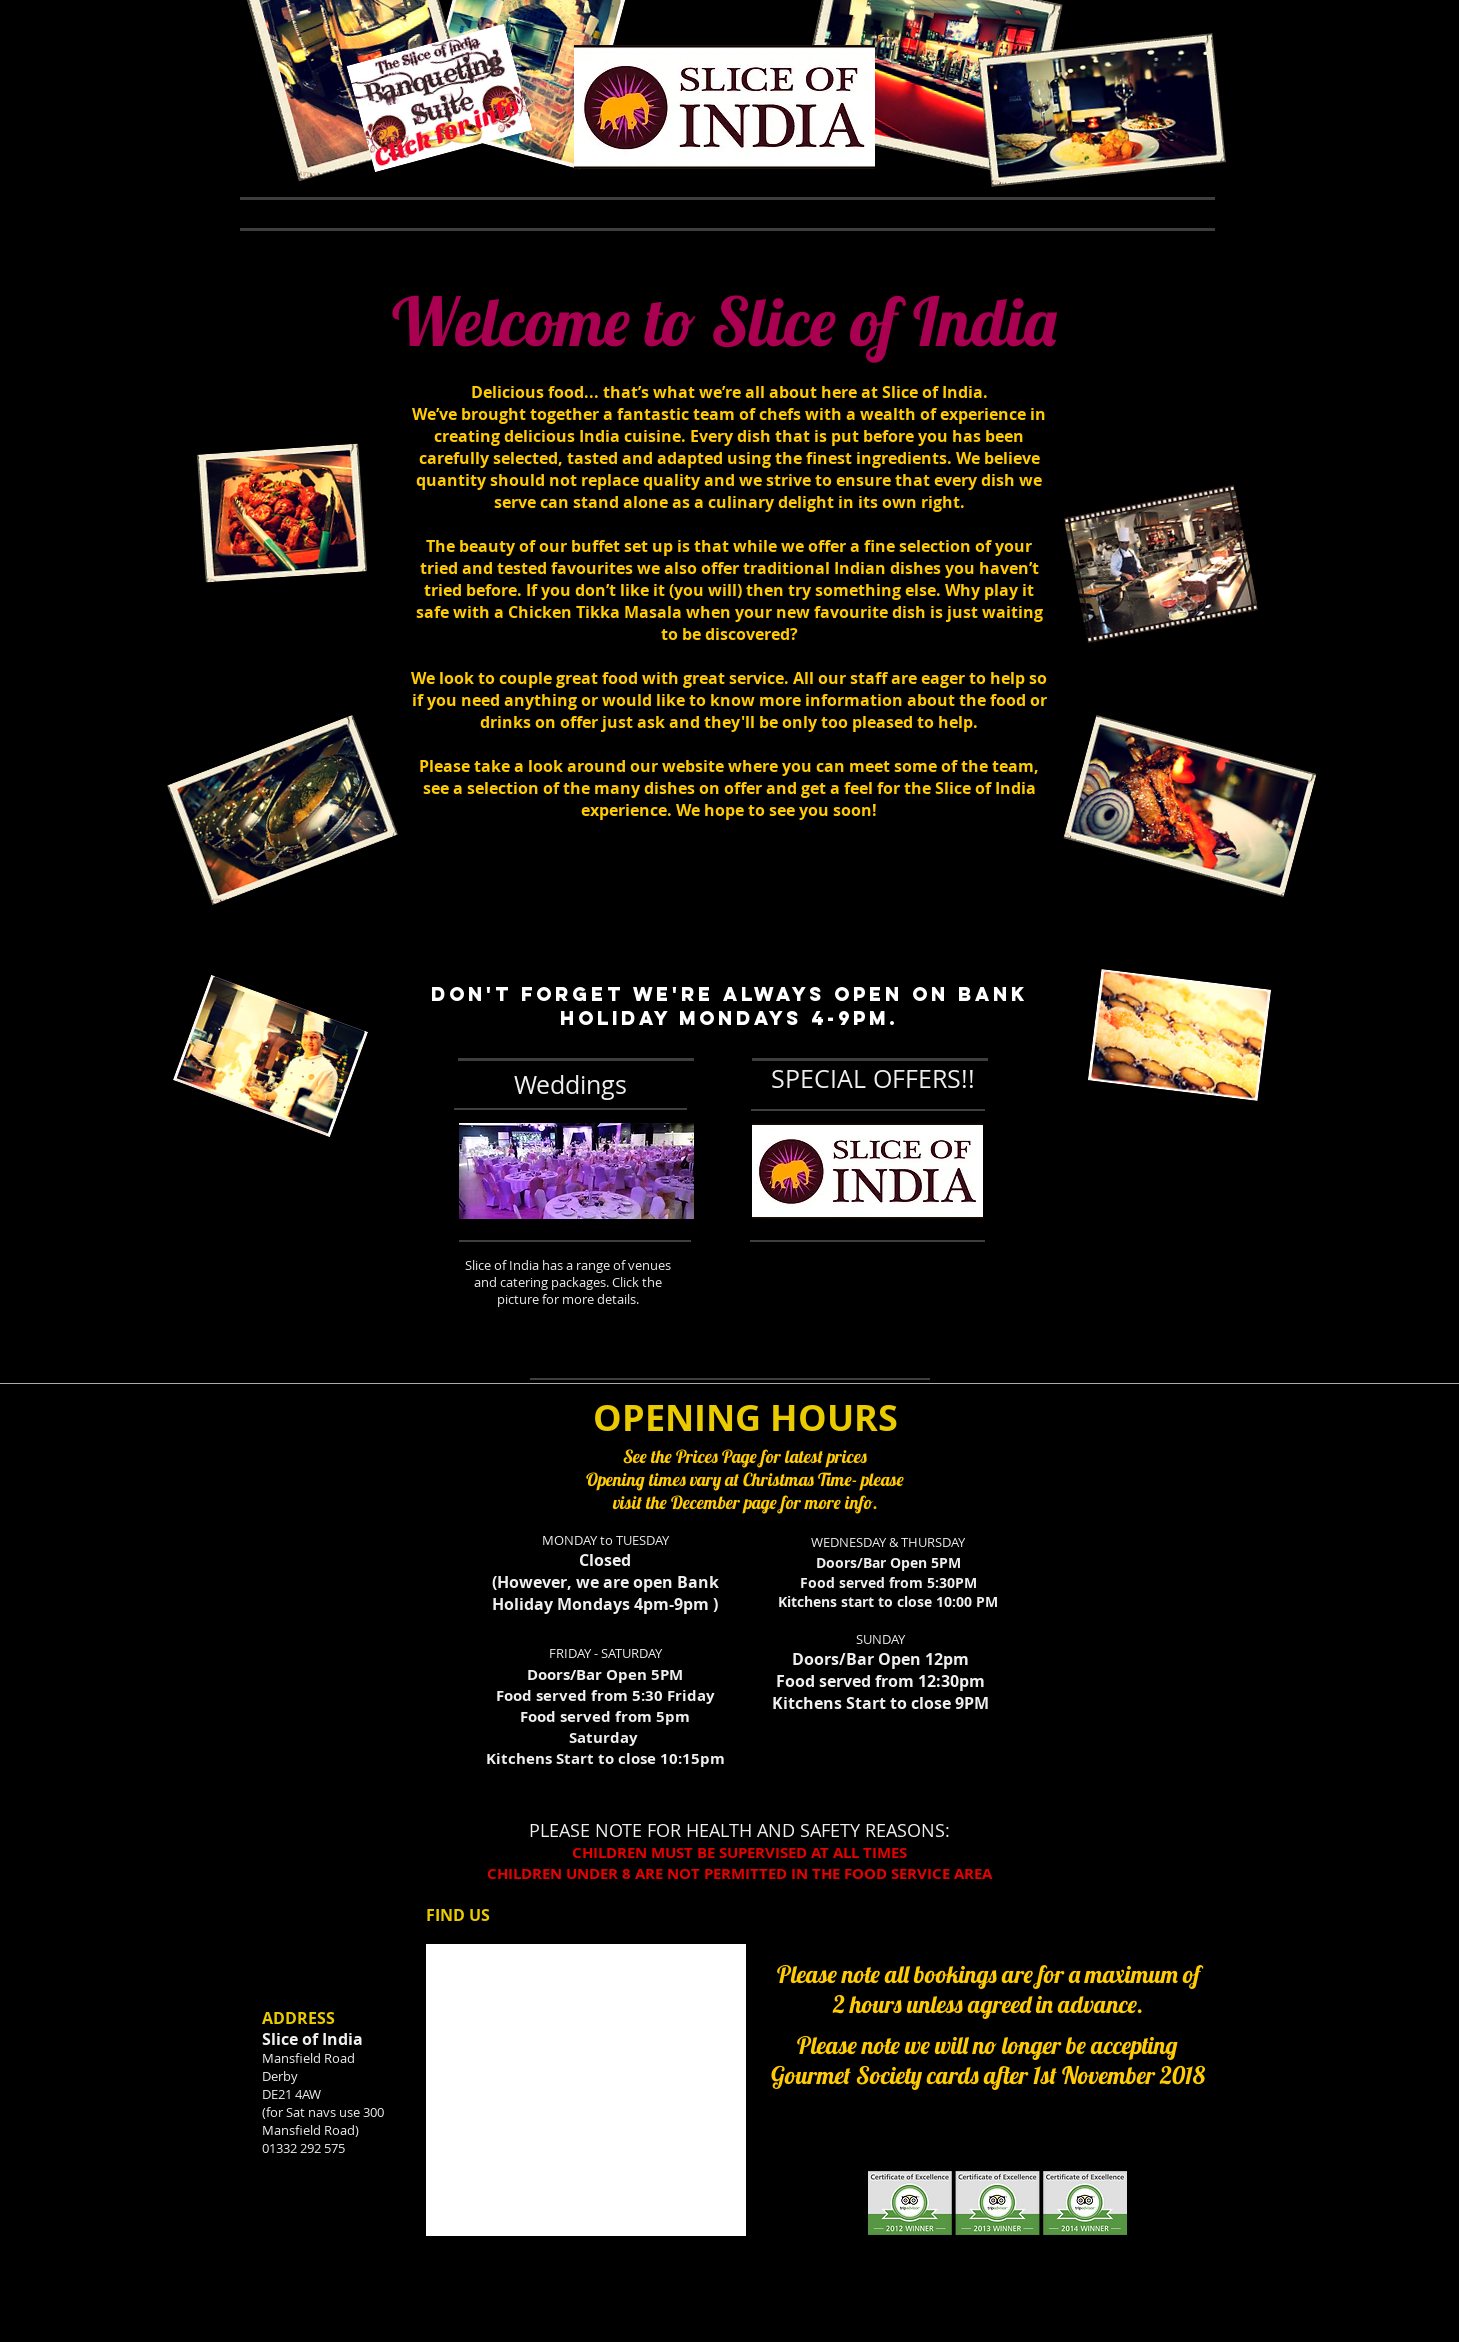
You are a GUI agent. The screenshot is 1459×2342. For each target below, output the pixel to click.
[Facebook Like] (266, 65)
